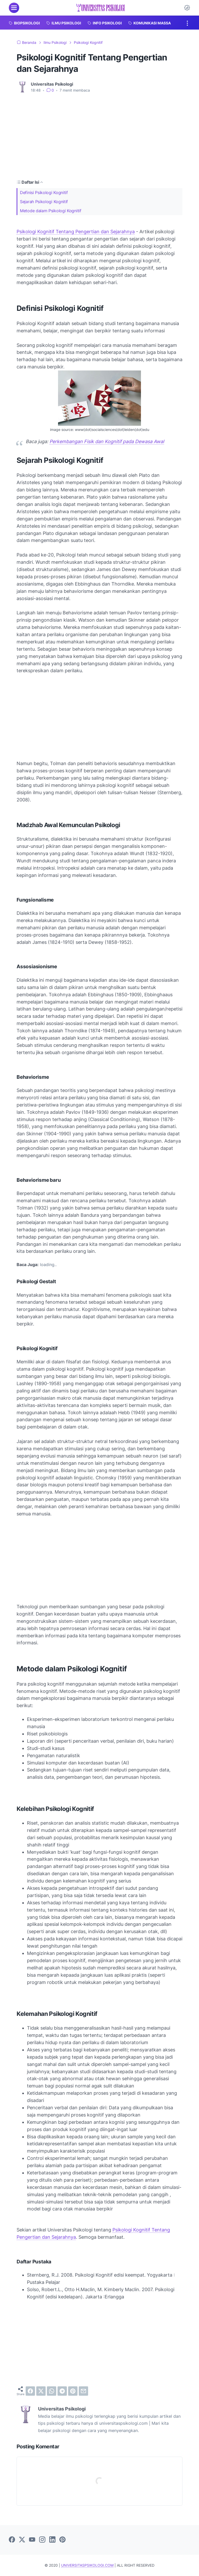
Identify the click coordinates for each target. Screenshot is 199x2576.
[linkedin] (52, 2540)
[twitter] (41, 2391)
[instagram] (42, 2540)
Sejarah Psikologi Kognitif (44, 201)
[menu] (14, 8)
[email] (83, 2391)
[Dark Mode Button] (187, 8)
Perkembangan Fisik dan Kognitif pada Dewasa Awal (106, 441)
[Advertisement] (99, 136)
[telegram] (62, 2391)
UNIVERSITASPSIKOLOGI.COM (87, 2565)
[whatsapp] (51, 2391)
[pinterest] (72, 2391)
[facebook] (30, 2391)
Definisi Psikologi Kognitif (44, 192)
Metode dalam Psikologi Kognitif (50, 210)
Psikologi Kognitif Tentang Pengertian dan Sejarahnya (76, 231)
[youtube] (32, 2540)
